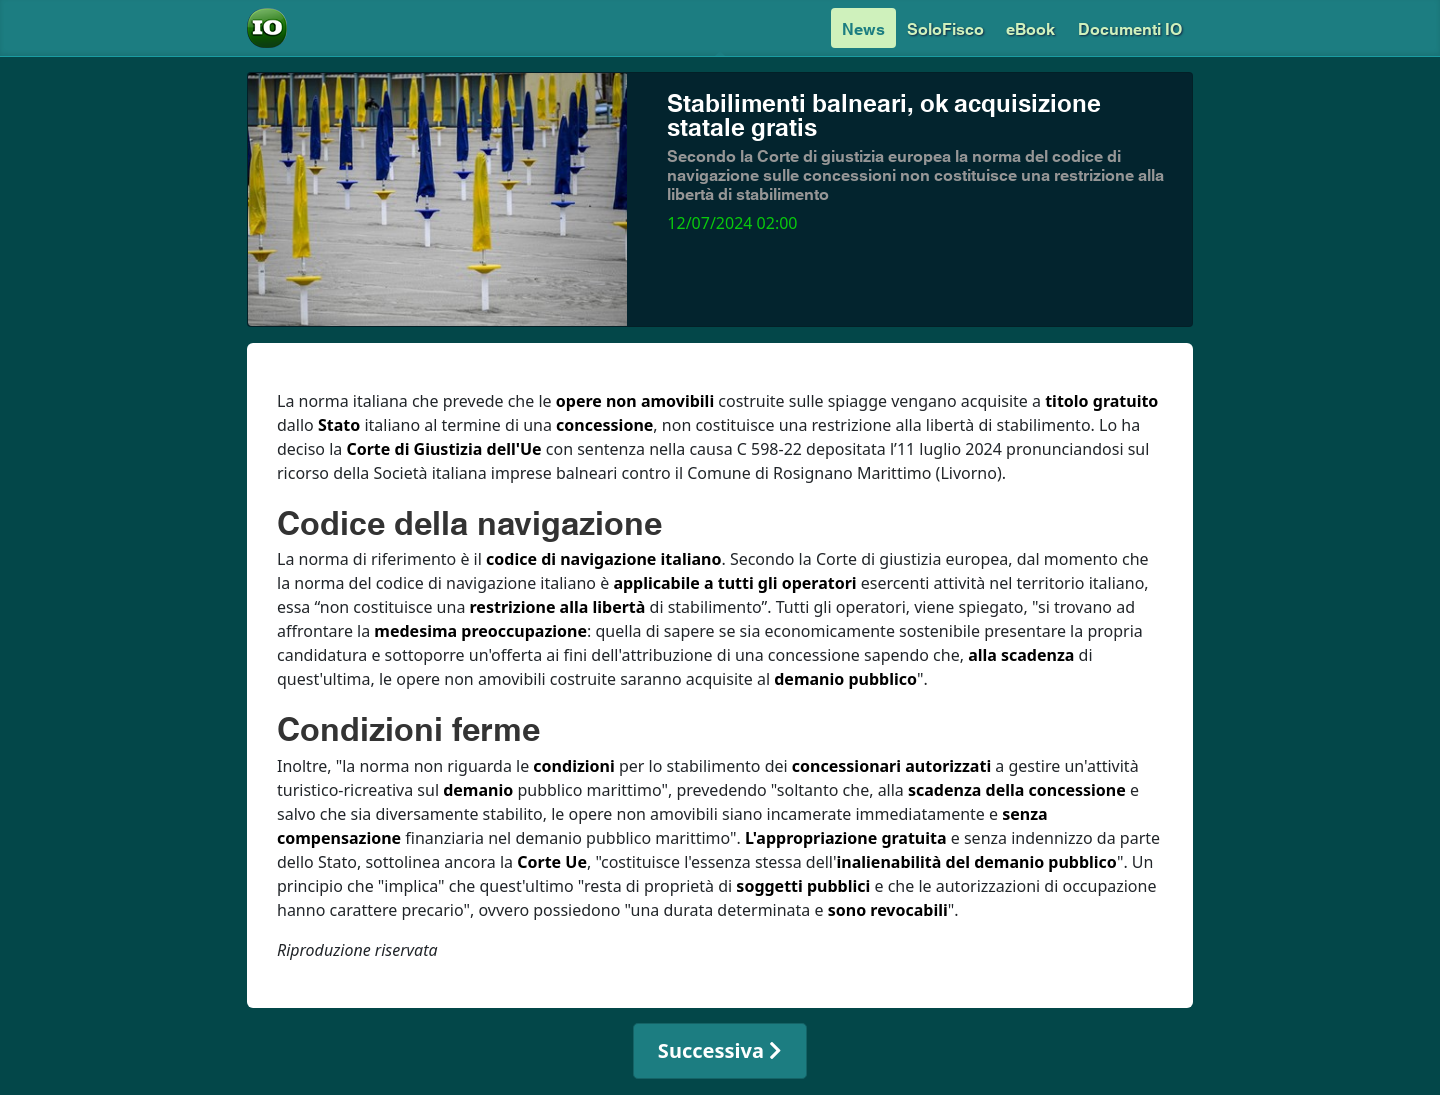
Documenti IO (1130, 27)
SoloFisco (945, 27)
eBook (1030, 27)
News (863, 27)
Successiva (720, 1050)
